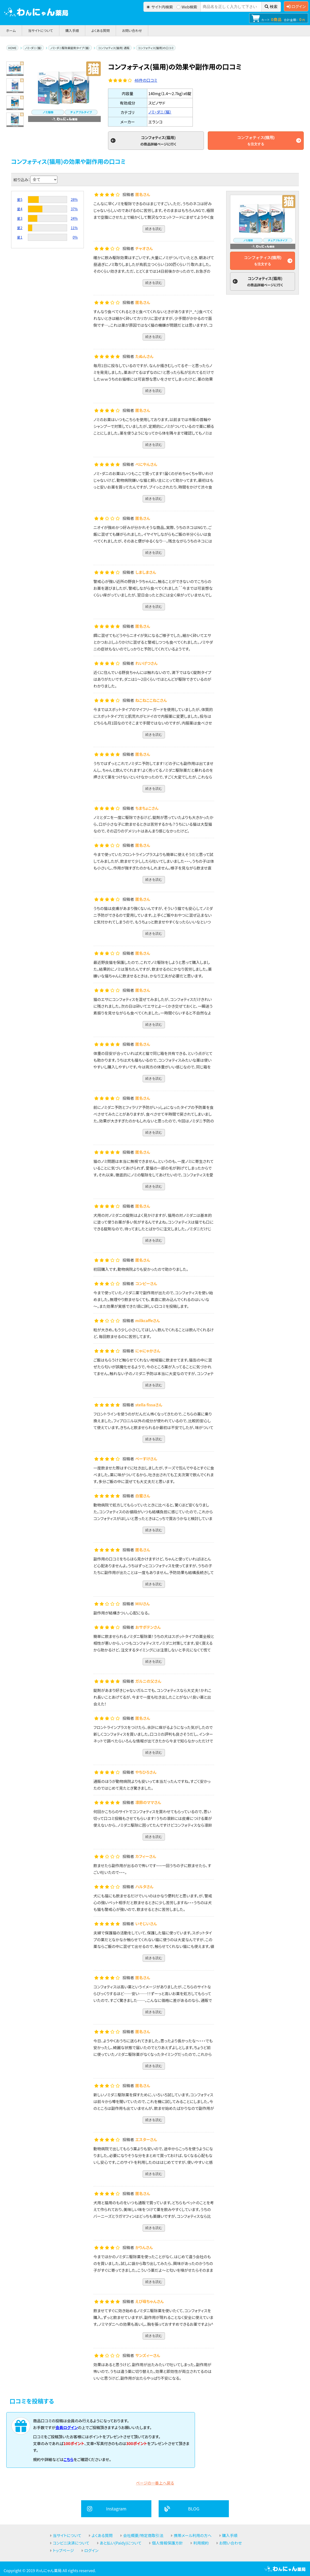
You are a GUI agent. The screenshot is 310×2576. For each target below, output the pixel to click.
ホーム (11, 30)
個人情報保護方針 (167, 2543)
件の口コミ (146, 80)
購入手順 (72, 30)
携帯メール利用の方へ (192, 2535)
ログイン (296, 6)
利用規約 (201, 2543)
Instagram (116, 2508)
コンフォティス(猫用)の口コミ (156, 48)
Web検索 (187, 7)
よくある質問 (100, 30)
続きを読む (153, 229)
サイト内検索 (159, 7)
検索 (271, 7)
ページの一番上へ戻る (155, 2483)
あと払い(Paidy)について (120, 2543)
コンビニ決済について (71, 2543)
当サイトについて (40, 30)
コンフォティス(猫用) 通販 (114, 48)
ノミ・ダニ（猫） (33, 48)
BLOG (194, 2508)
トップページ (63, 2550)
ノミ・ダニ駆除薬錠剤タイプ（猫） (70, 48)
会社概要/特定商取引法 (143, 2535)
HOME (12, 48)
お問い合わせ (132, 30)
